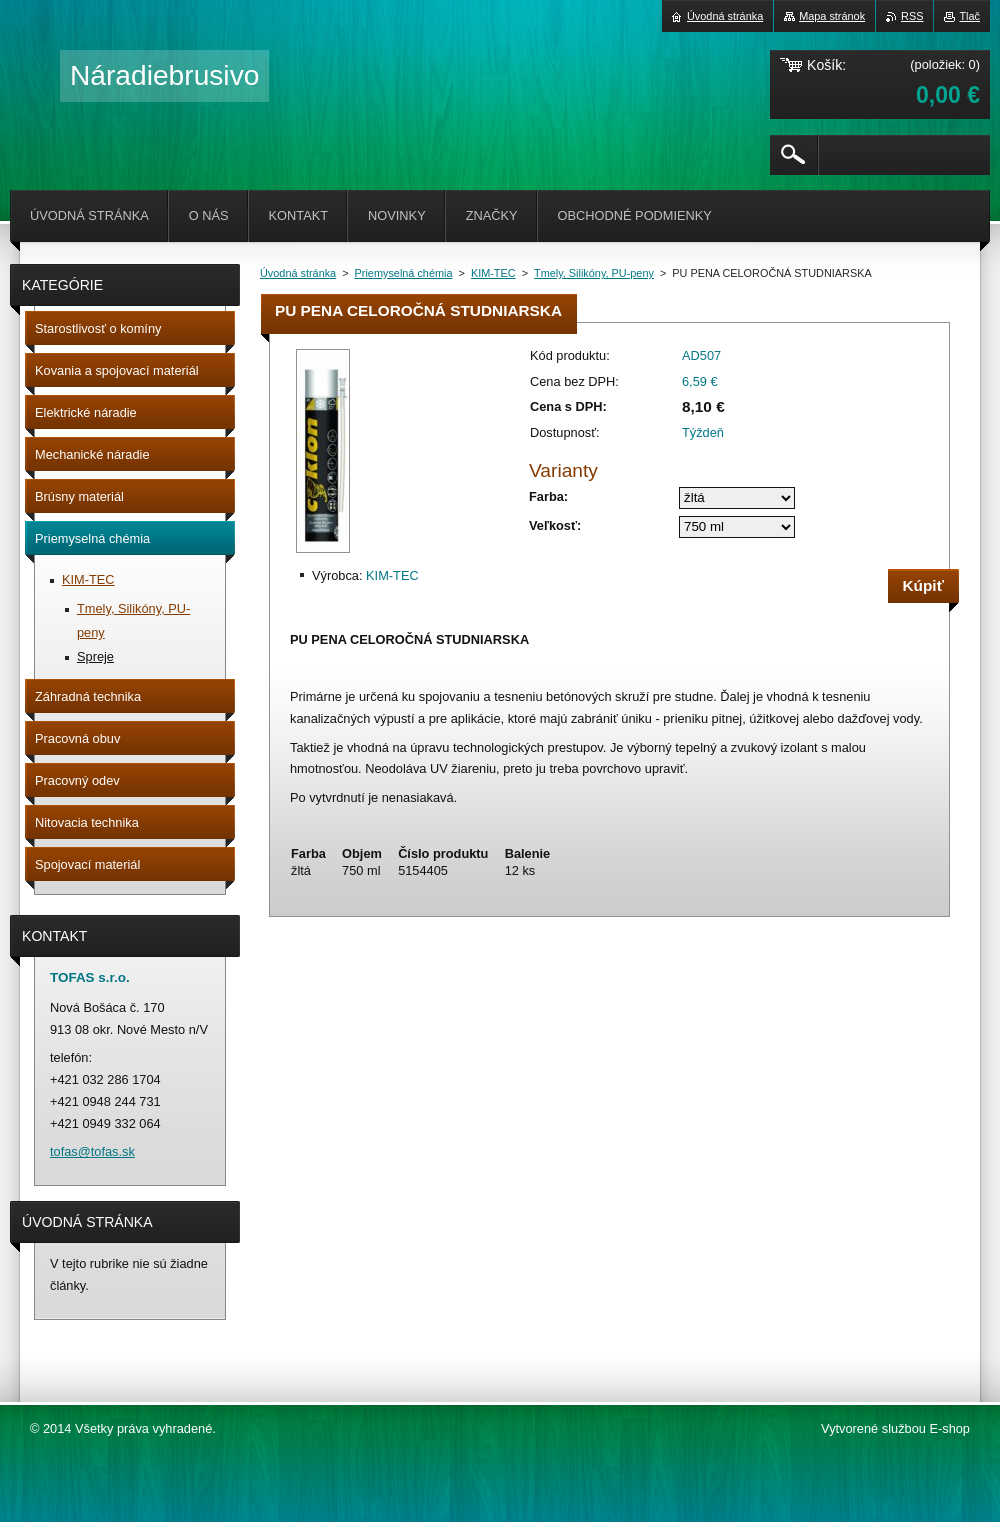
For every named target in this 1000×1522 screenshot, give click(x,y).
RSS (912, 16)
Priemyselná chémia (404, 273)
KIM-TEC (493, 273)
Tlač (969, 16)
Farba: (548, 496)
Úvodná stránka (298, 273)
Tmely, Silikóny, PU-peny (594, 273)
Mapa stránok (832, 16)
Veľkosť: (555, 525)
